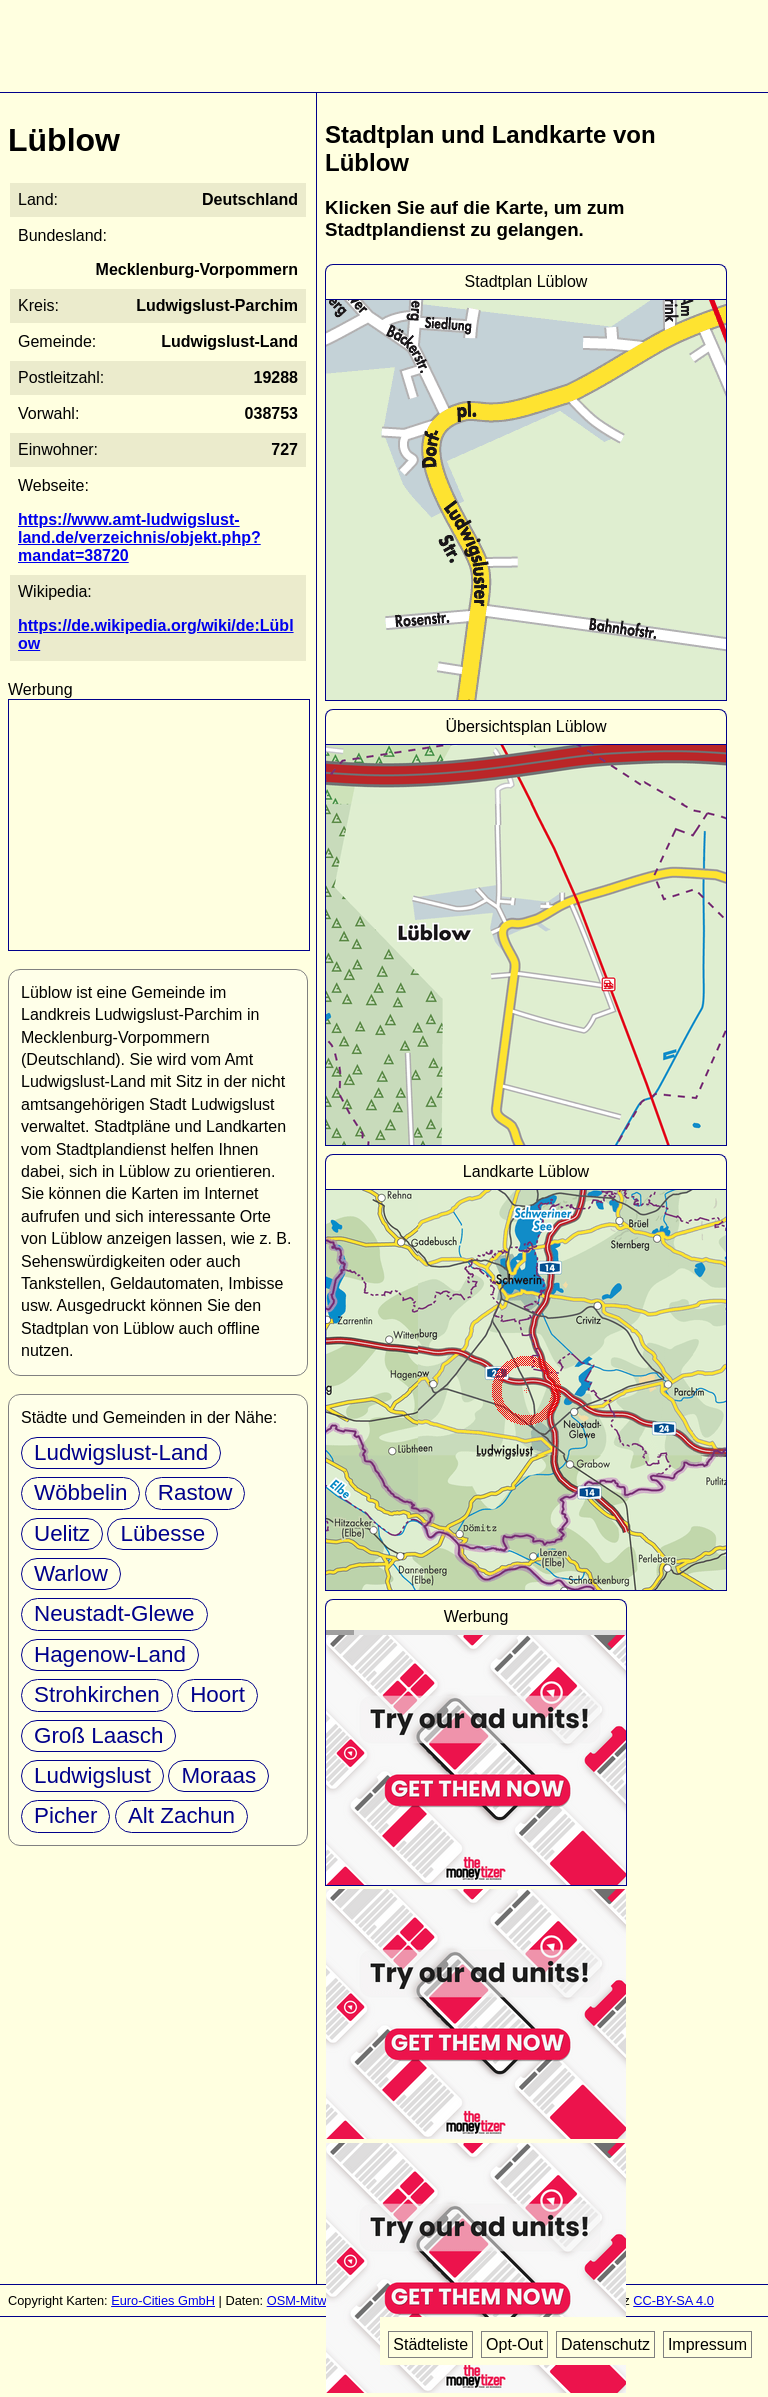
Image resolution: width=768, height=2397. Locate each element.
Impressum (707, 2344)
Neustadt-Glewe (114, 1613)
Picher (65, 1815)
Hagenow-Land (110, 1654)
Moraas (218, 1775)
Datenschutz (605, 2344)
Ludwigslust (92, 1775)
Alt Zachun (181, 1815)
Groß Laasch (98, 1735)
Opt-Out (514, 2344)
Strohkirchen (97, 1694)
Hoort (217, 1694)
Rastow (195, 1492)
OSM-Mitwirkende (318, 2300)
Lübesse (162, 1533)
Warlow (71, 1573)
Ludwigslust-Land (121, 1452)
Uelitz (62, 1533)
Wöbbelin (80, 1492)
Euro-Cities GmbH (163, 2300)
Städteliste (430, 2344)
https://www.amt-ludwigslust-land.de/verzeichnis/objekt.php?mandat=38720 (139, 537)
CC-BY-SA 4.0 (673, 2300)
